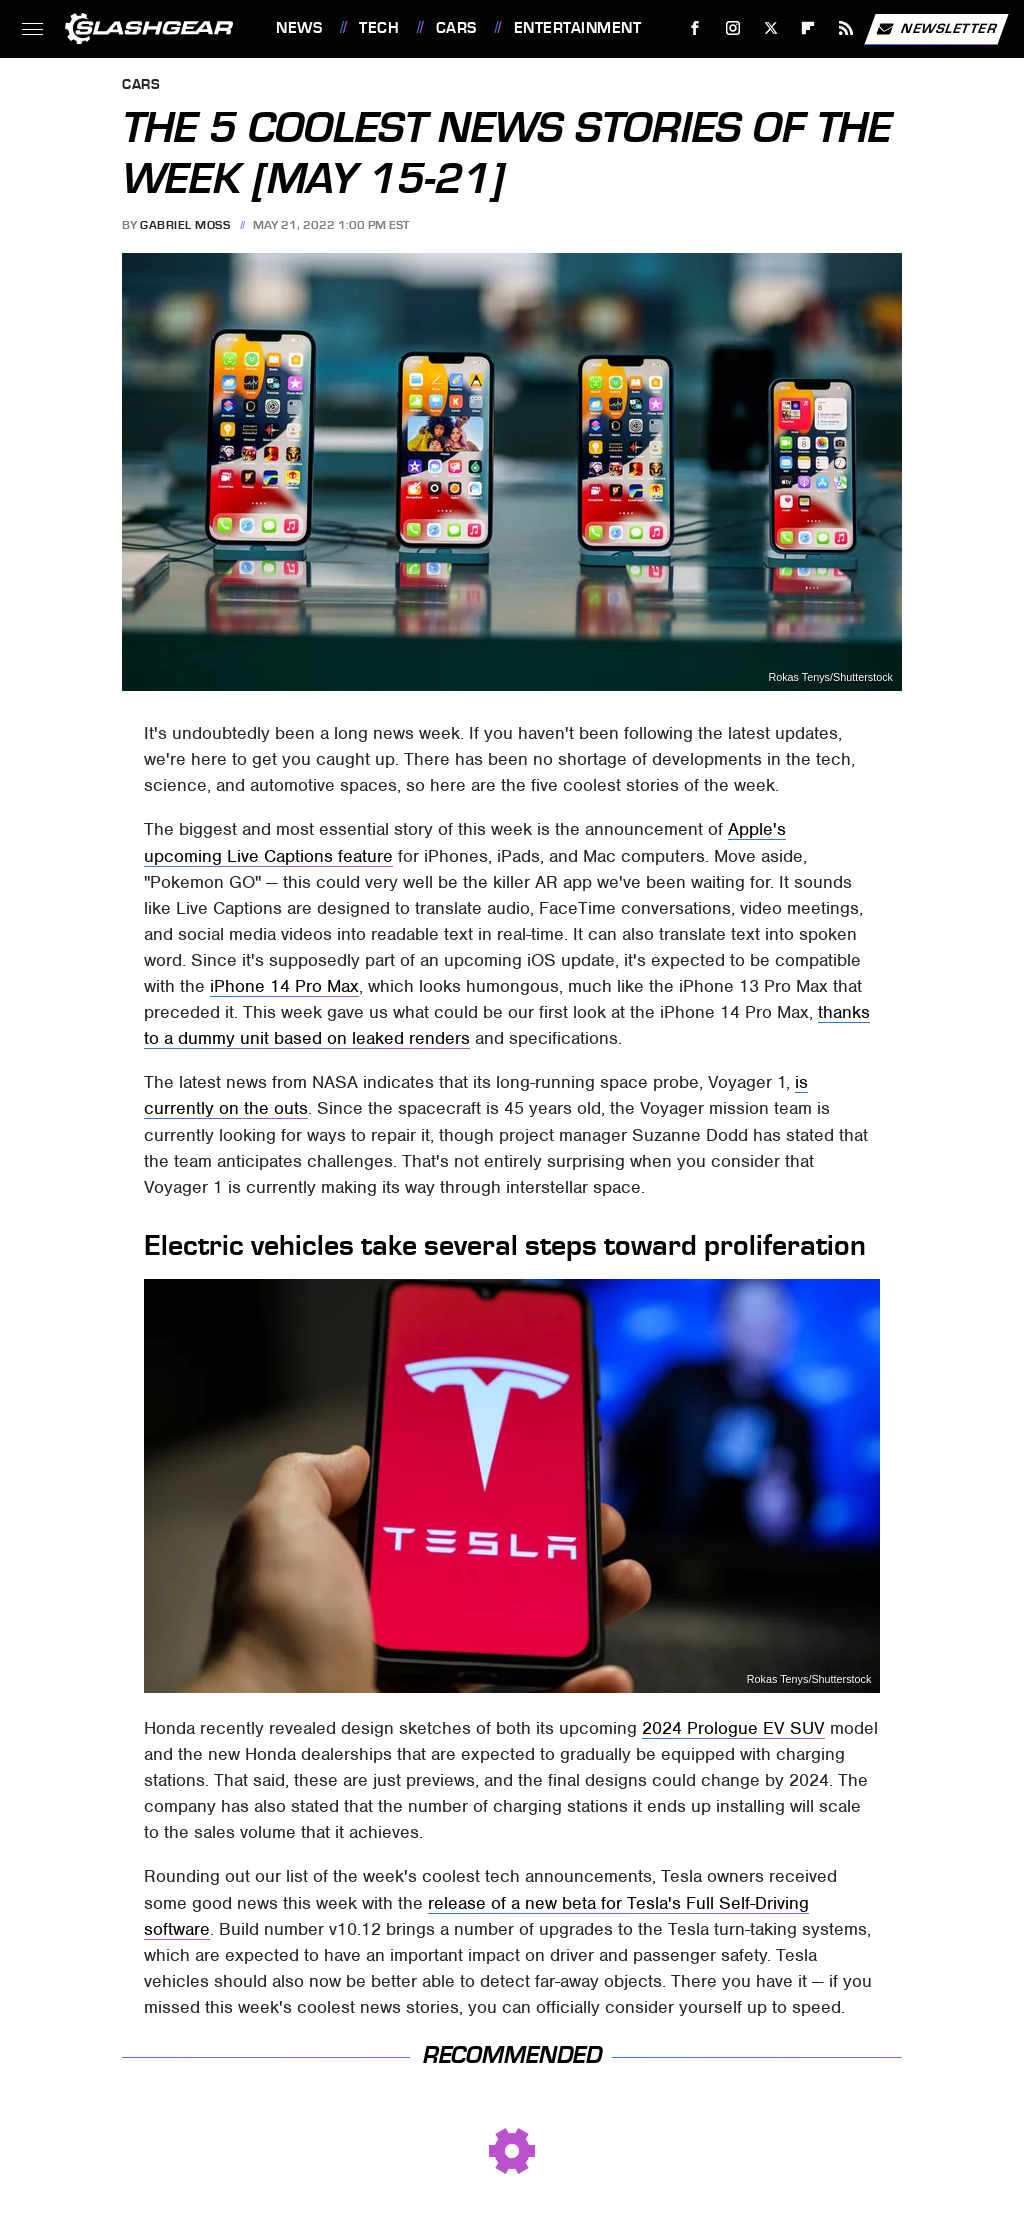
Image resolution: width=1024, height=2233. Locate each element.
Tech (379, 28)
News (299, 28)
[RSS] (846, 28)
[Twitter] (770, 28)
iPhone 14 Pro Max (284, 986)
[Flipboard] (808, 28)
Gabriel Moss (185, 225)
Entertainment (578, 28)
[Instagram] (733, 28)
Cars (456, 28)
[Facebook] (695, 28)
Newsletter (936, 29)
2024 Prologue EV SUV (733, 1728)
